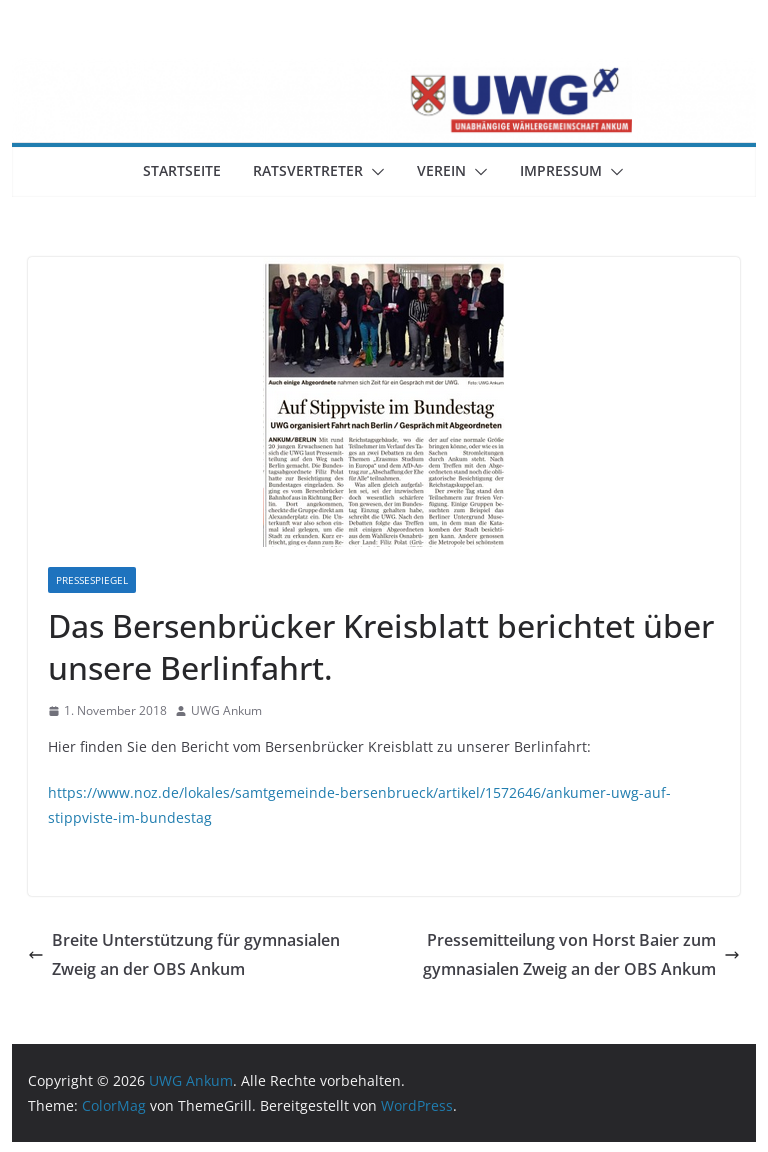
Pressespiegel (92, 580)
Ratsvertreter (308, 170)
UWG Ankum (226, 710)
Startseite (182, 170)
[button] (374, 172)
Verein (441, 170)
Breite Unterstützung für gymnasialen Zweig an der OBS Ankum (184, 954)
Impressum (561, 170)
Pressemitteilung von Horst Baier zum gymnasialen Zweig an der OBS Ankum (581, 954)
